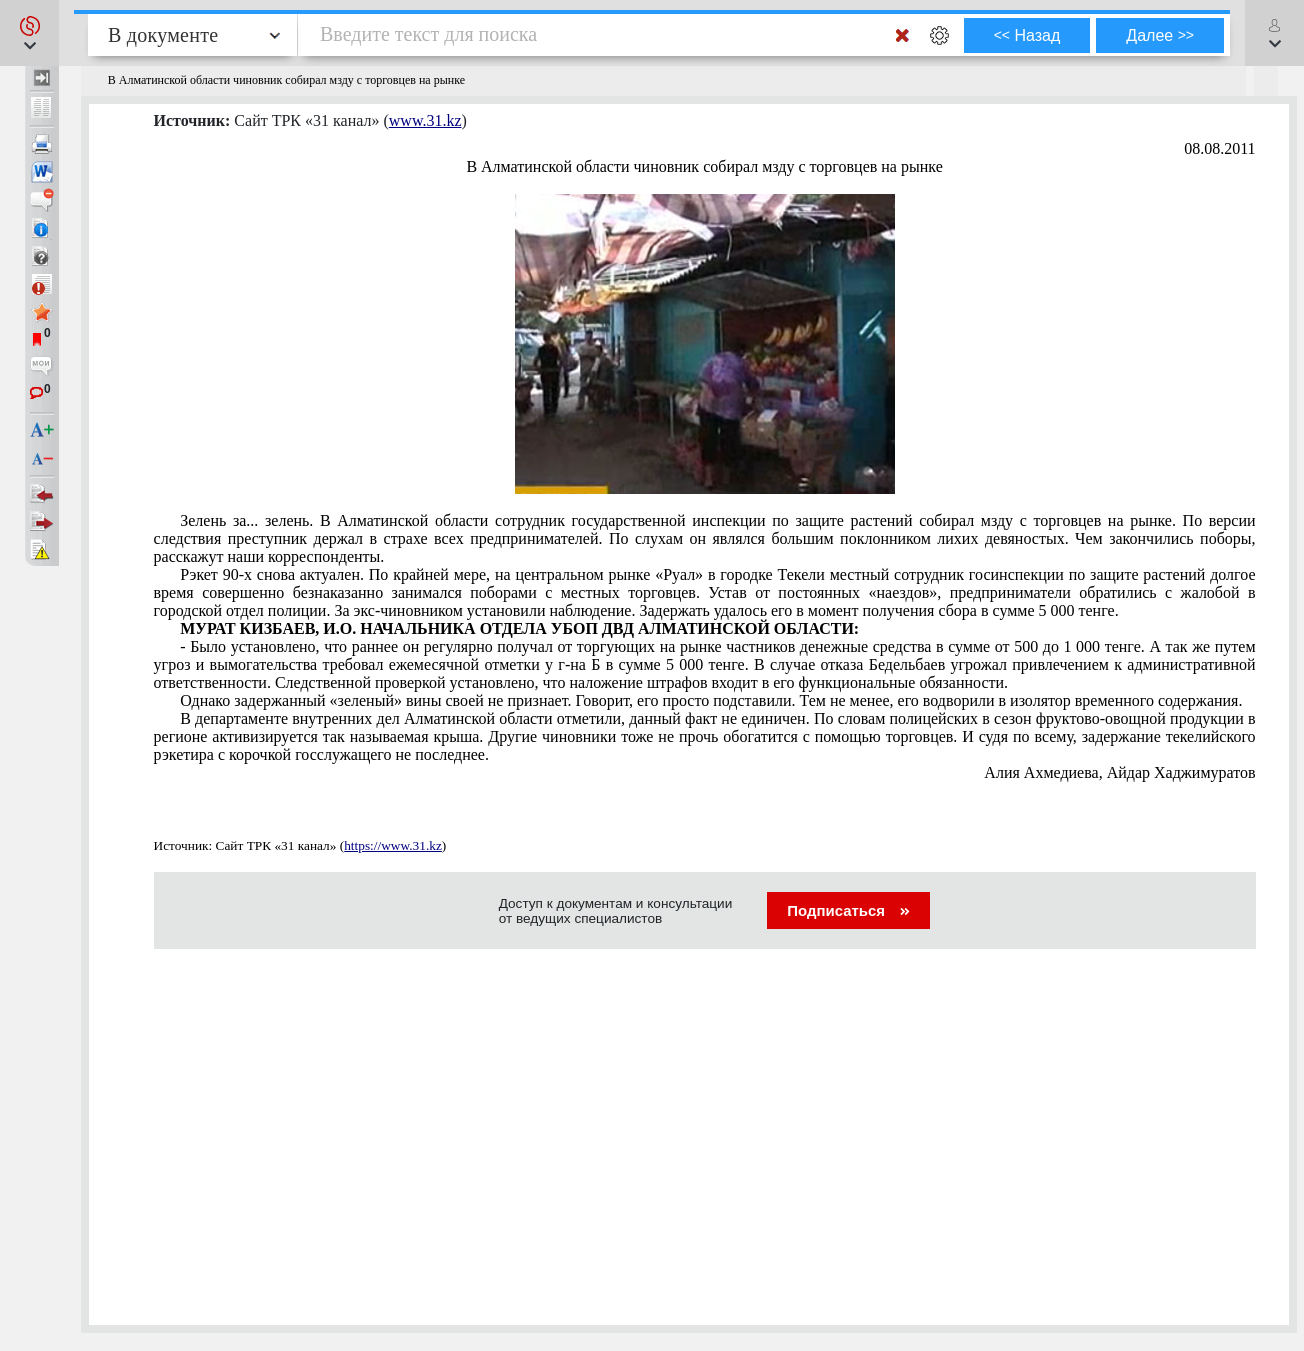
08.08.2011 (1219, 148)
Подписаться (848, 910)
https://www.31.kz (393, 845)
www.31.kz (425, 120)
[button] (29, 33)
